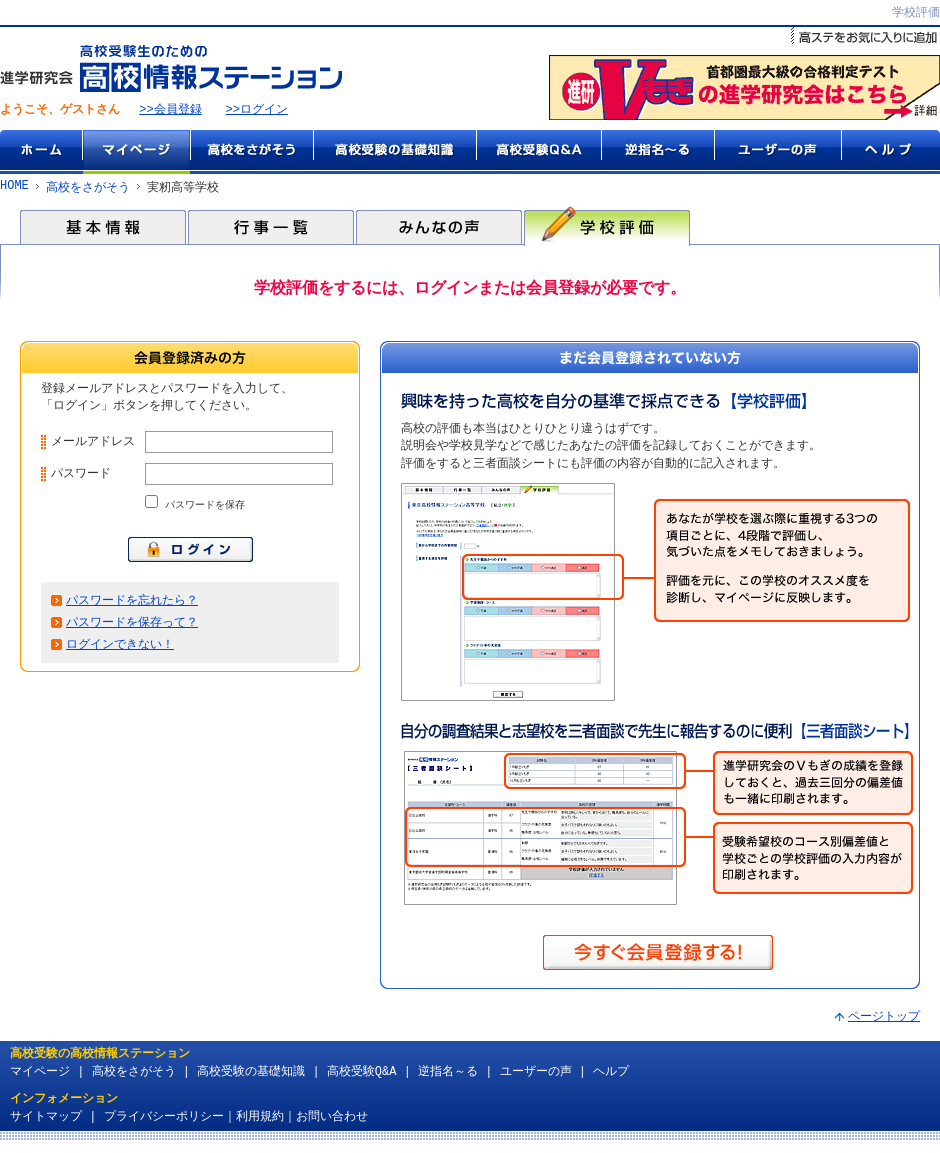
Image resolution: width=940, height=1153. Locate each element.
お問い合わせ (332, 1119)
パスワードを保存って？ (132, 631)
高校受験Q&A (538, 153)
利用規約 (260, 1119)
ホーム (41, 153)
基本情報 (103, 228)
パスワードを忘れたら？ (132, 608)
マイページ (136, 153)
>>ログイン (257, 111)
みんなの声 (439, 228)
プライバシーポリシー (164, 1119)
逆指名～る (657, 153)
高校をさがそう (251, 153)
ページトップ (884, 1019)
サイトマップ (46, 1119)
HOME (14, 188)
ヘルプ (890, 153)
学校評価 (607, 228)
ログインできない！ (120, 654)
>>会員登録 (170, 111)
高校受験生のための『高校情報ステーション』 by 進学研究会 (171, 69)
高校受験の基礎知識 (394, 153)
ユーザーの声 (777, 153)
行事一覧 (271, 228)
